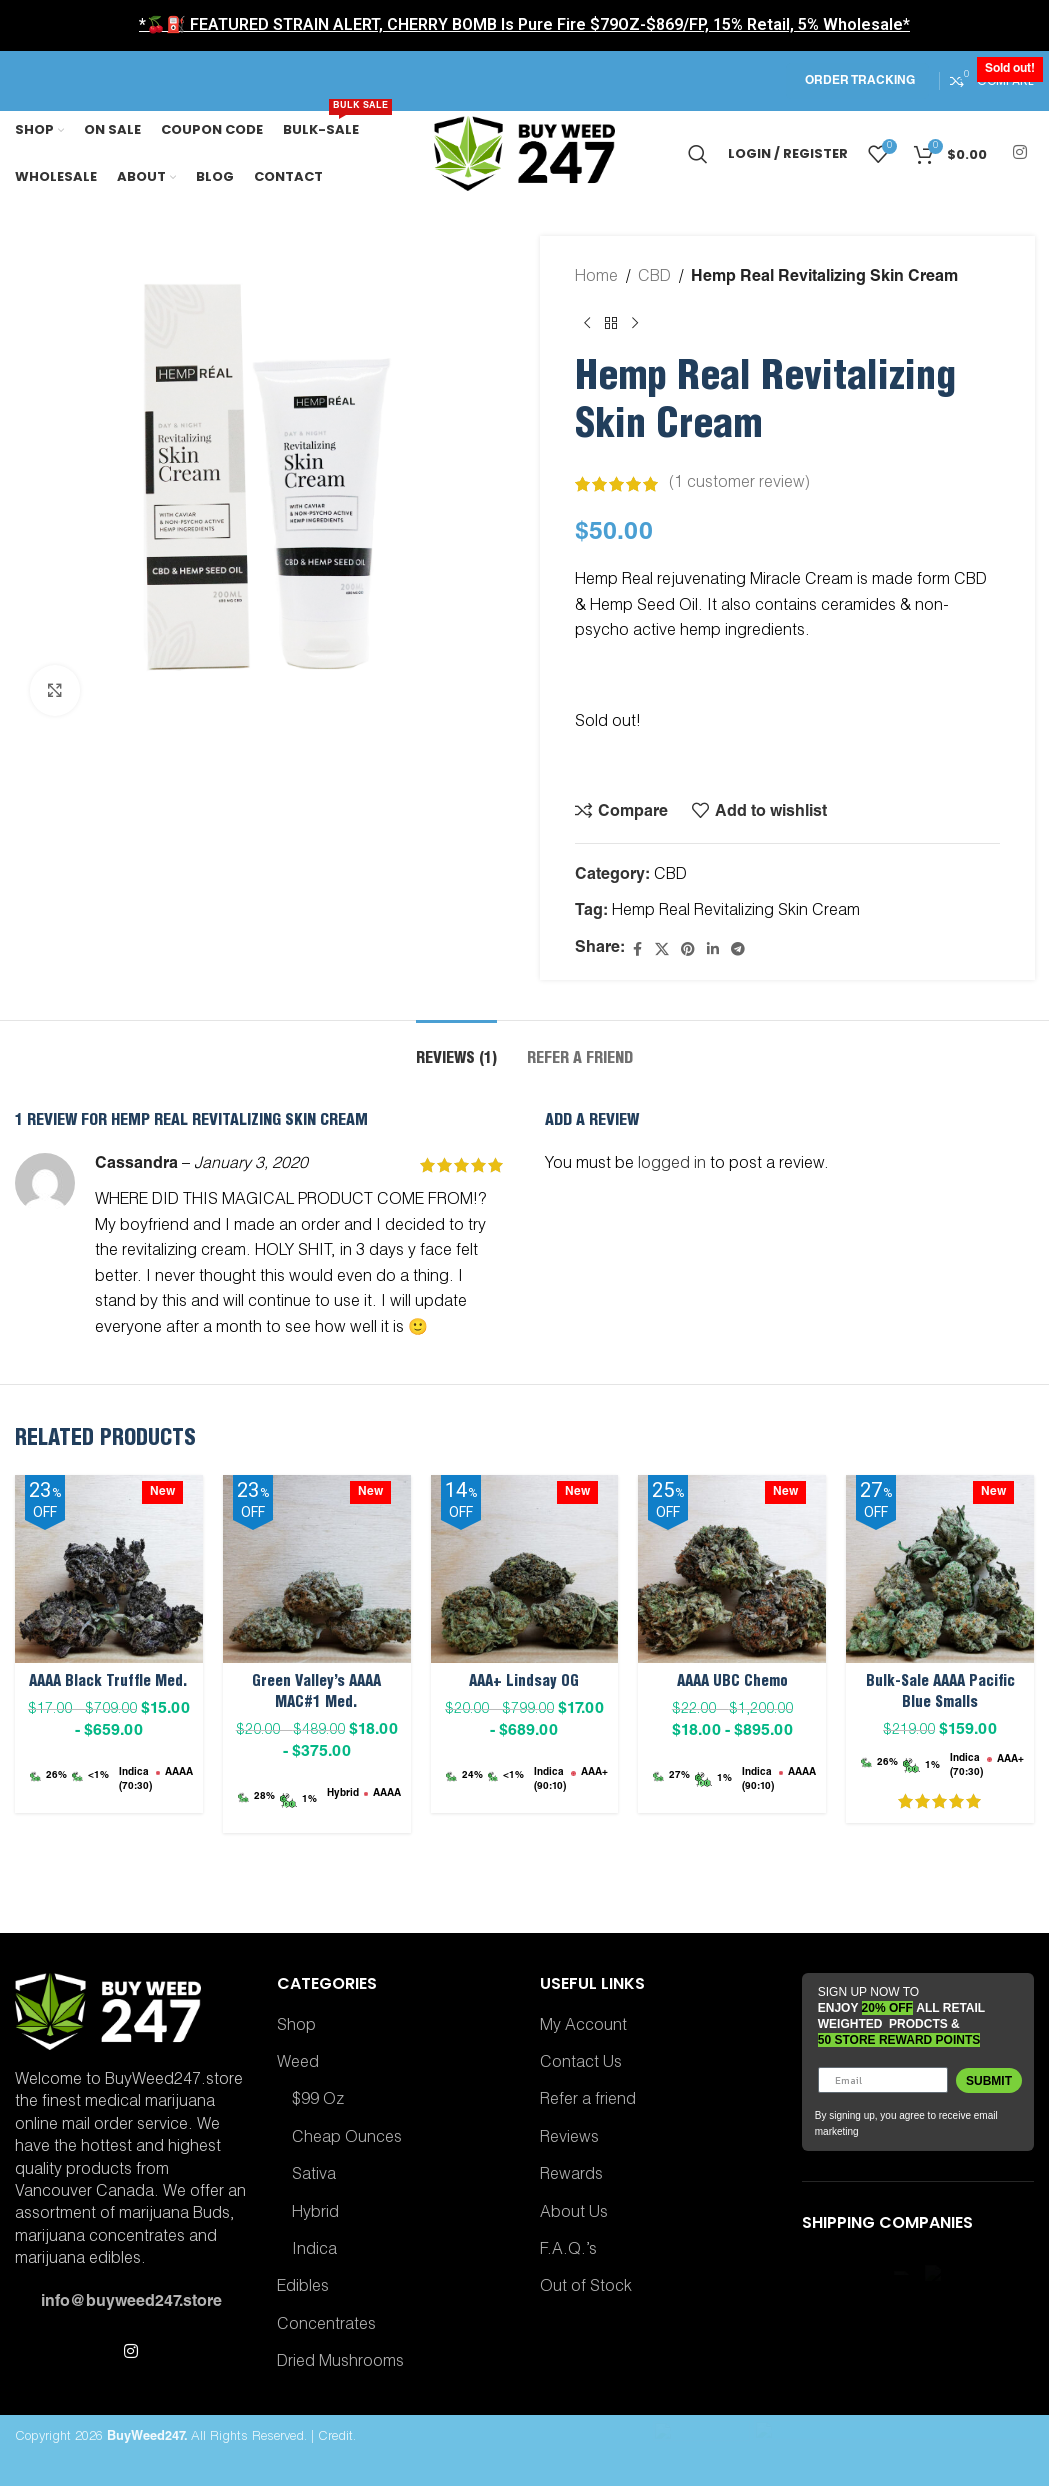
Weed (298, 2064)
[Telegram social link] (738, 950)
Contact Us (581, 2064)
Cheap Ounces (347, 2139)
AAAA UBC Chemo (732, 1682)
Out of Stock (586, 2288)
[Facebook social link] (637, 950)
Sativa (314, 2176)
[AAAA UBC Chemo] (732, 1569)
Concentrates (326, 2326)
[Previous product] (587, 324)
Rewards (571, 2176)
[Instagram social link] (1020, 153)
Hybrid (315, 2214)
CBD (654, 278)
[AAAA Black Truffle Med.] (109, 1569)
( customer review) (739, 484)
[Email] (883, 2080)
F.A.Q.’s (568, 2251)
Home (596, 278)
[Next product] (635, 324)
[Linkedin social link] (713, 950)
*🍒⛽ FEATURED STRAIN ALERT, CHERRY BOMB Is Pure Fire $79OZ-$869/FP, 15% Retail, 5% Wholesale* (524, 24)
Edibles (303, 2288)
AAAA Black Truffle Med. (108, 1682)
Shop (296, 2027)
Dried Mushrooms (340, 2363)
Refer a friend (588, 2101)
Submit (989, 2081)
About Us (574, 2214)
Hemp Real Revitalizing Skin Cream (736, 912)
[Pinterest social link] (688, 950)
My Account (583, 2027)
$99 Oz (318, 2101)
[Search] (698, 154)
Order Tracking (860, 81)
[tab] (456, 1050)
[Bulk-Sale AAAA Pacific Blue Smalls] (940, 1569)
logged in (672, 1165)
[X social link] (662, 950)
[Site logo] (525, 155)
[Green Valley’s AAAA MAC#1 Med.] (317, 1569)
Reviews (569, 2139)
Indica (314, 2251)
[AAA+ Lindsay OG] (525, 1569)
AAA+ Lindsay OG (524, 1682)
